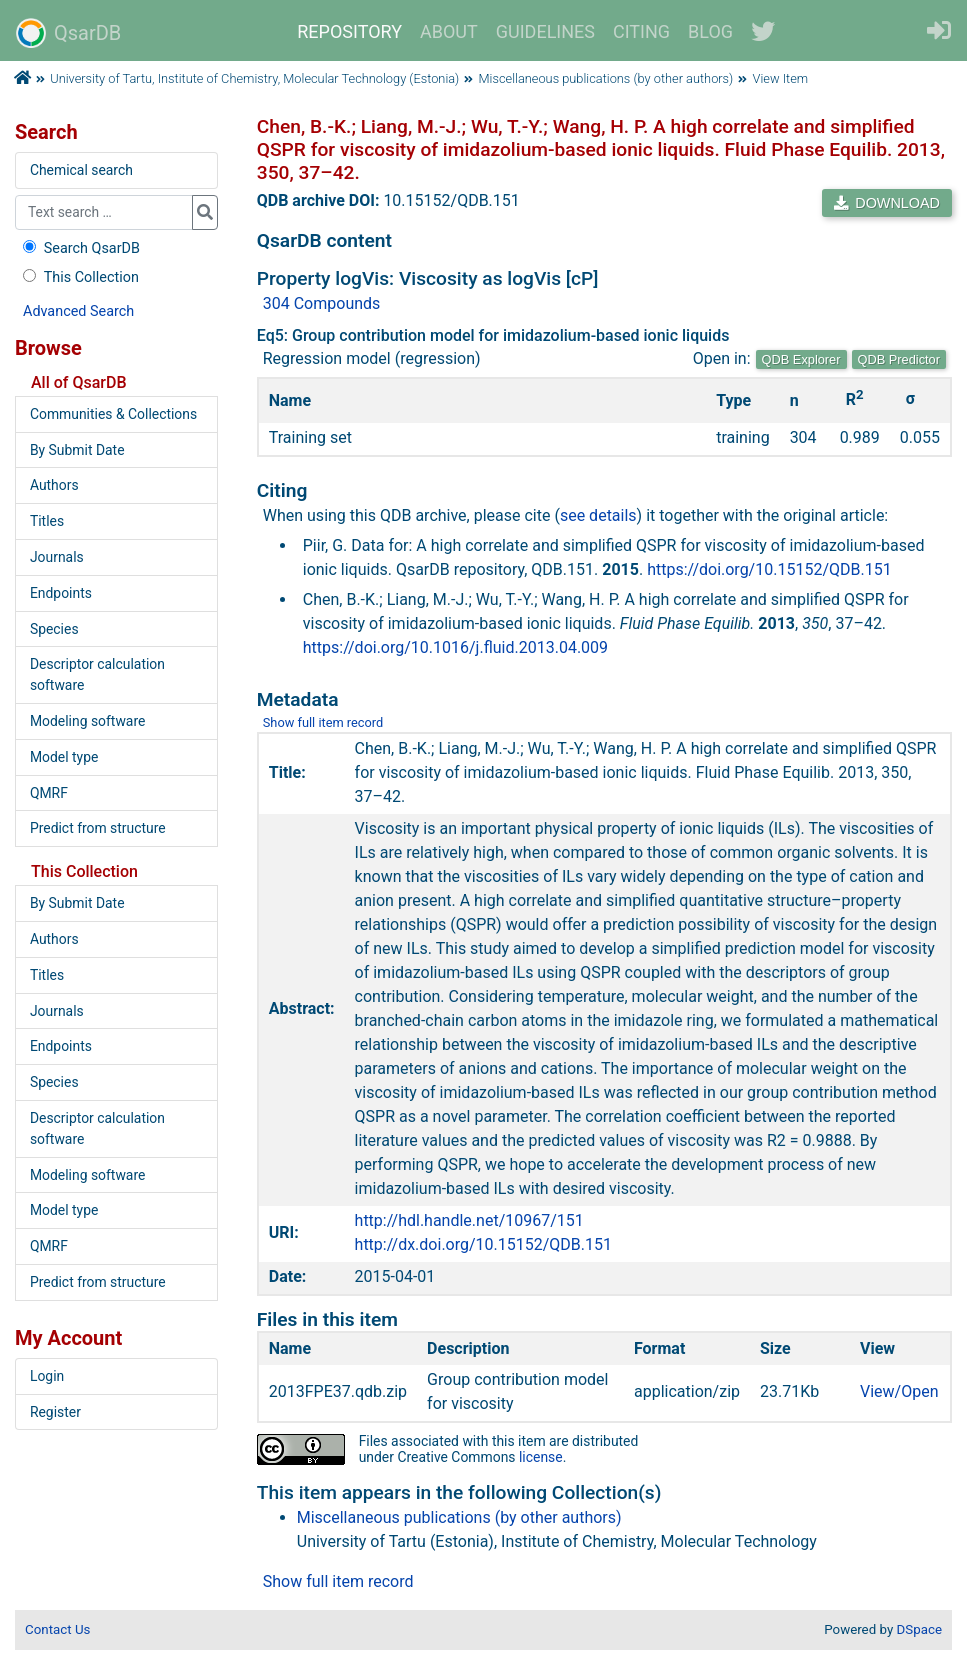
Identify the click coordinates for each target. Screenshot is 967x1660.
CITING (641, 31)
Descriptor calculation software (97, 674)
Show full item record (323, 722)
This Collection (79, 277)
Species (54, 629)
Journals (57, 557)
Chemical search (81, 170)
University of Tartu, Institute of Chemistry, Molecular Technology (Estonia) (254, 78)
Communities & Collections (113, 414)
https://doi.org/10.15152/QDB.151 (769, 569)
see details (598, 515)
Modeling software (87, 721)
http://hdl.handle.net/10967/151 (469, 1220)
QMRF (49, 793)
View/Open (899, 1391)
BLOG (710, 31)
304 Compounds (322, 303)
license (541, 1457)
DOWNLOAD (887, 203)
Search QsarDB (79, 248)
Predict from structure (98, 828)
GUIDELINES (545, 31)
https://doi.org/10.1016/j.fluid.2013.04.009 (455, 647)
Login (47, 1376)
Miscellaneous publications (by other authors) (606, 78)
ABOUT (449, 31)
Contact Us (57, 1629)
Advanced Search (78, 311)
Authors (54, 485)
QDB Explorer (801, 359)
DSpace (919, 1629)
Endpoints (61, 593)
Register (55, 1412)
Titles (47, 521)
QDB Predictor (899, 359)
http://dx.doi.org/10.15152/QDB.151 (483, 1244)
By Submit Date (77, 450)
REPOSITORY (349, 31)
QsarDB (68, 33)
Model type (64, 757)
